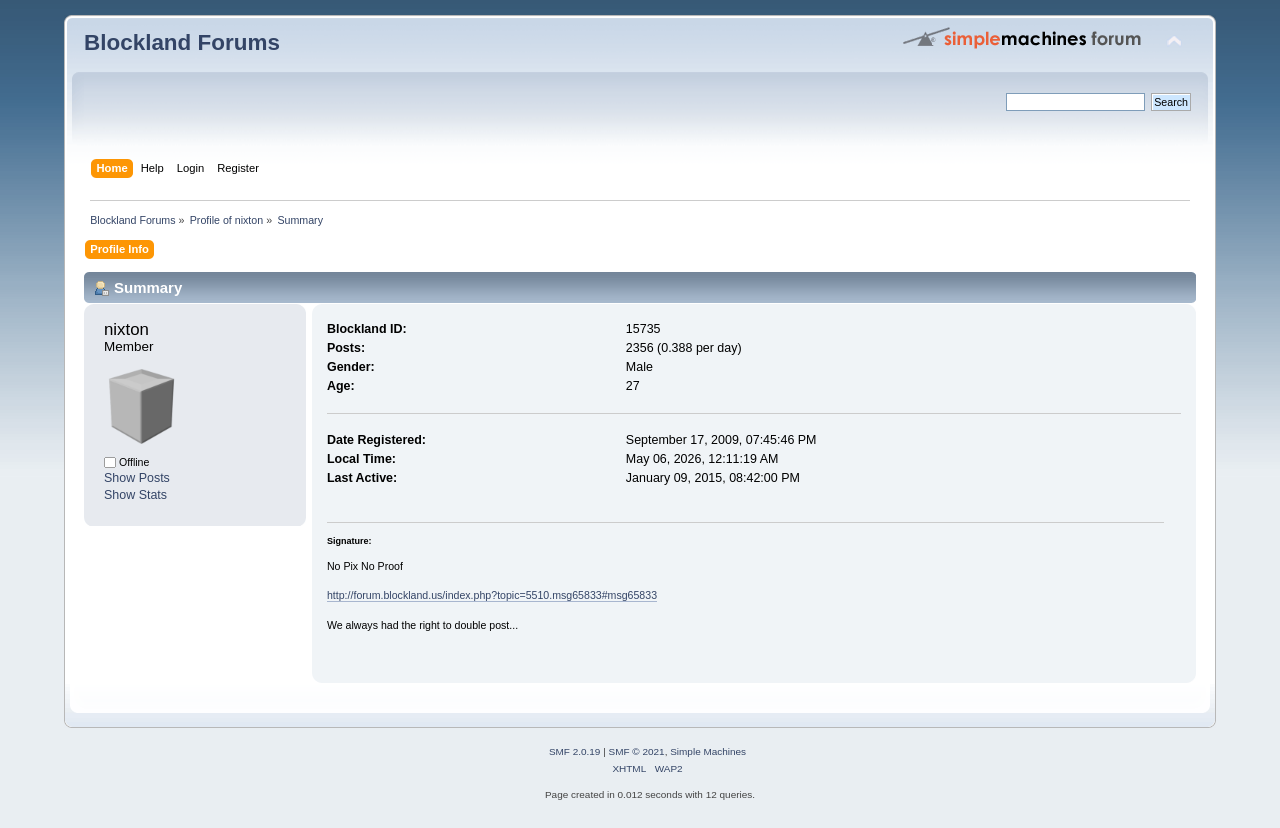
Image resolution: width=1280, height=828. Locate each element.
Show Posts (137, 478)
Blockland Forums (182, 42)
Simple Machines (708, 751)
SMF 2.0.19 (575, 751)
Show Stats (135, 495)
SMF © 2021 (637, 751)
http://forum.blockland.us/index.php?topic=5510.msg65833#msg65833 (492, 595)
